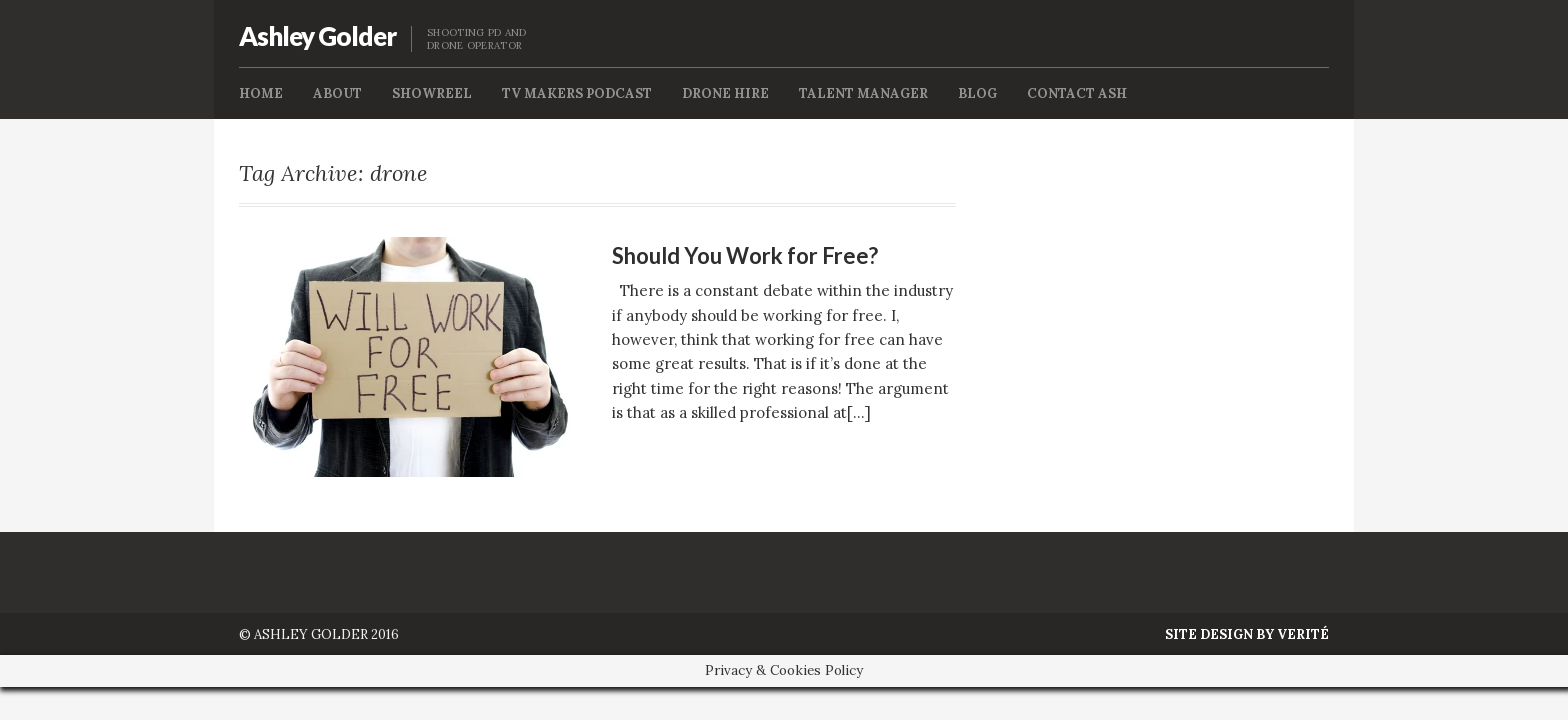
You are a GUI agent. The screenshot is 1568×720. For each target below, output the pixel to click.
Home (261, 93)
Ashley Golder (317, 36)
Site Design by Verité (1247, 634)
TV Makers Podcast (577, 93)
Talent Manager (863, 93)
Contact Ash (1077, 93)
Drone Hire (725, 93)
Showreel (432, 93)
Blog (977, 93)
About (337, 93)
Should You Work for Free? (745, 255)
